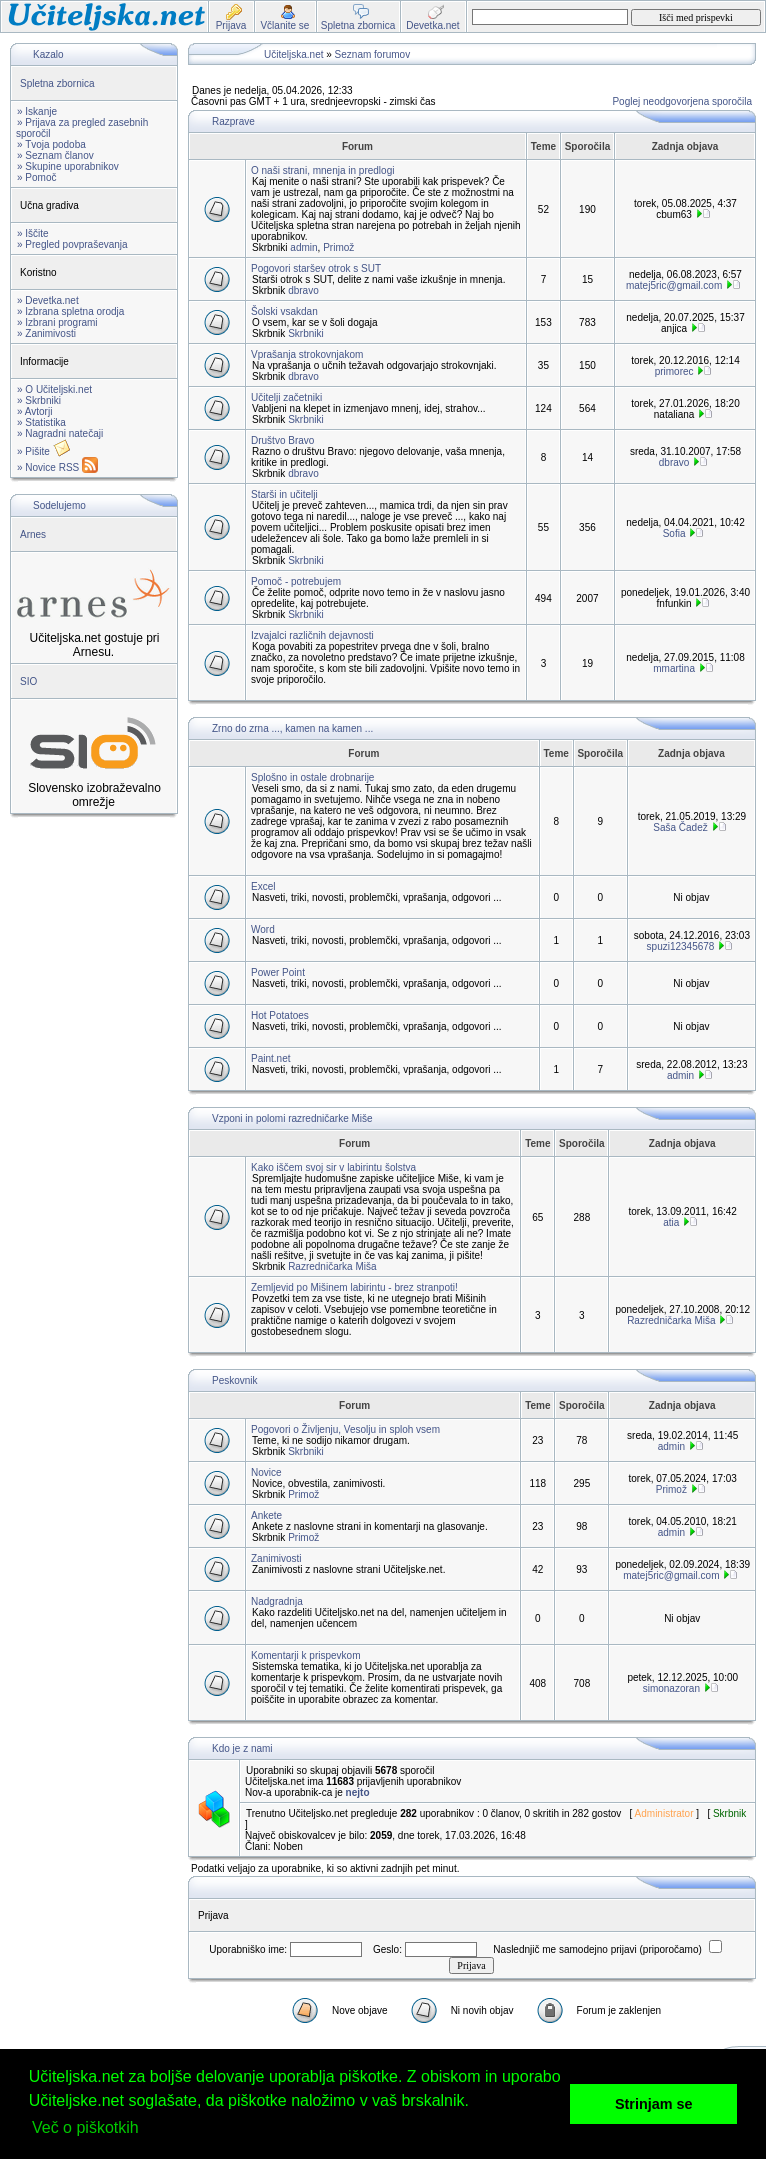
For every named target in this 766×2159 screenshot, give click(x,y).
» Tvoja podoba (51, 144)
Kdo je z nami (242, 1748)
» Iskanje (37, 111)
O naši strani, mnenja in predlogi (322, 170)
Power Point (278, 972)
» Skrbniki (39, 400)
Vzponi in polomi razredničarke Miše (292, 1118)
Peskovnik (235, 1380)
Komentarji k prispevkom (305, 1655)
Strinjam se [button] (654, 2104)
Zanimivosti (276, 1558)
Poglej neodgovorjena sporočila (682, 101)
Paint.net (270, 1058)
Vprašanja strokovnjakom (307, 354)
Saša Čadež (680, 827)
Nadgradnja (277, 1601)
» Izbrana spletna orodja (70, 311)
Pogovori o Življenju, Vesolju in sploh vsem (345, 1429)
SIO (28, 681)
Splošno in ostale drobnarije (312, 777)
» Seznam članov (55, 155)
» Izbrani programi (57, 322)
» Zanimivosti (46, 333)
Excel (263, 886)
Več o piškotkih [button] (85, 2127)
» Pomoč (36, 177)
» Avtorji (34, 411)
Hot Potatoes (280, 1015)
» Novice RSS (57, 467)
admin (303, 247)
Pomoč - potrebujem (296, 581)
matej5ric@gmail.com (674, 285)
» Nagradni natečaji (60, 433)
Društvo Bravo (282, 440)
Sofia (674, 533)
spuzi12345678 (681, 946)
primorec (674, 371)
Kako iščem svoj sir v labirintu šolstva (333, 1167)
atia (671, 1222)
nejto (358, 1792)
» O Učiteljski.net (54, 389)
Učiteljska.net (293, 54)
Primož (338, 247)
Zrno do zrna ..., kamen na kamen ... (292, 728)
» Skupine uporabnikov (68, 166)
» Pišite (44, 451)
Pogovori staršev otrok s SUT (316, 268)
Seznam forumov (373, 54)
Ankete (266, 1515)
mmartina (674, 668)
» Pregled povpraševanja (72, 244)
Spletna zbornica (57, 83)
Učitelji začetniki (286, 397)
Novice (266, 1472)
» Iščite (33, 233)
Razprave (233, 121)
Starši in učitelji (284, 494)
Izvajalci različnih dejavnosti (312, 635)
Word (263, 929)
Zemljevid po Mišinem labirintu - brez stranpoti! (354, 1287)
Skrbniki (306, 333)
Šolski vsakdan (284, 311)
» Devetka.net (48, 300)
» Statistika (41, 422)
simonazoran (671, 1688)
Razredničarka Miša (332, 1266)
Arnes (33, 534)
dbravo (303, 290)
